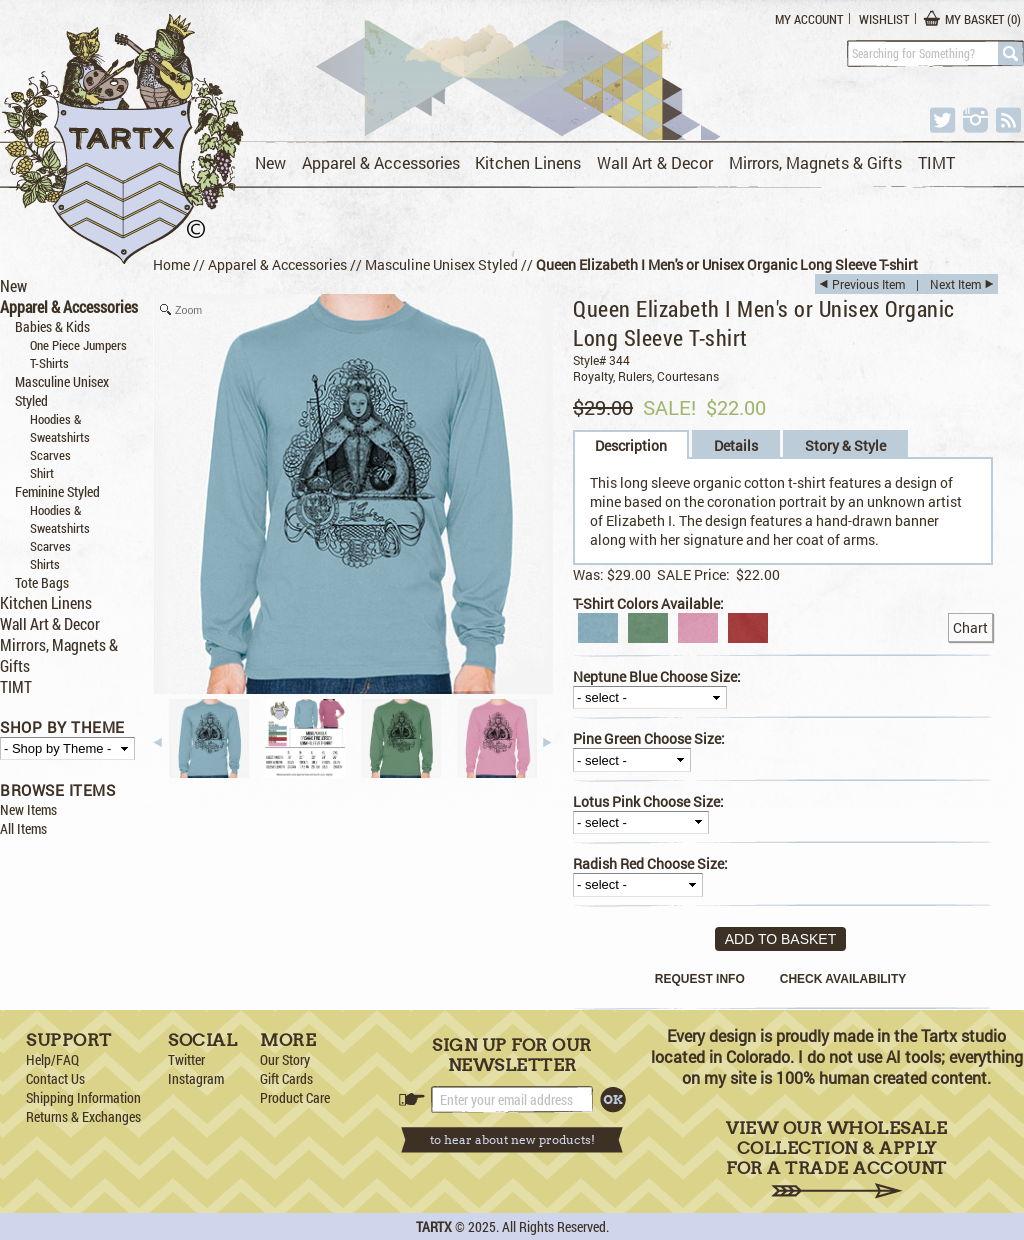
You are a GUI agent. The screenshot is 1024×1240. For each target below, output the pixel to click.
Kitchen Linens (528, 162)
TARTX (434, 1226)
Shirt (42, 473)
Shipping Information (83, 1097)
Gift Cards (286, 1078)
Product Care (295, 1097)
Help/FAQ (52, 1059)
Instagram (196, 1078)
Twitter (186, 1059)
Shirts (45, 564)
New (270, 162)
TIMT (936, 162)
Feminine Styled (57, 491)
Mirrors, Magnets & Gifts (815, 162)
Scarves (50, 455)
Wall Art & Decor (655, 162)
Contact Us (55, 1078)
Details (736, 445)
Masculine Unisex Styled (441, 264)
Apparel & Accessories (381, 162)
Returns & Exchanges (83, 1116)
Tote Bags (42, 582)
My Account (809, 19)
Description (631, 445)
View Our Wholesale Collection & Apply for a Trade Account (836, 1158)
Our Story (285, 1059)
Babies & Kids (52, 326)
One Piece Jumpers (78, 345)
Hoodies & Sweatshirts (60, 428)
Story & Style (845, 445)
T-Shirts (49, 363)
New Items (28, 809)
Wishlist (884, 19)
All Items (23, 828)
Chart (970, 627)
